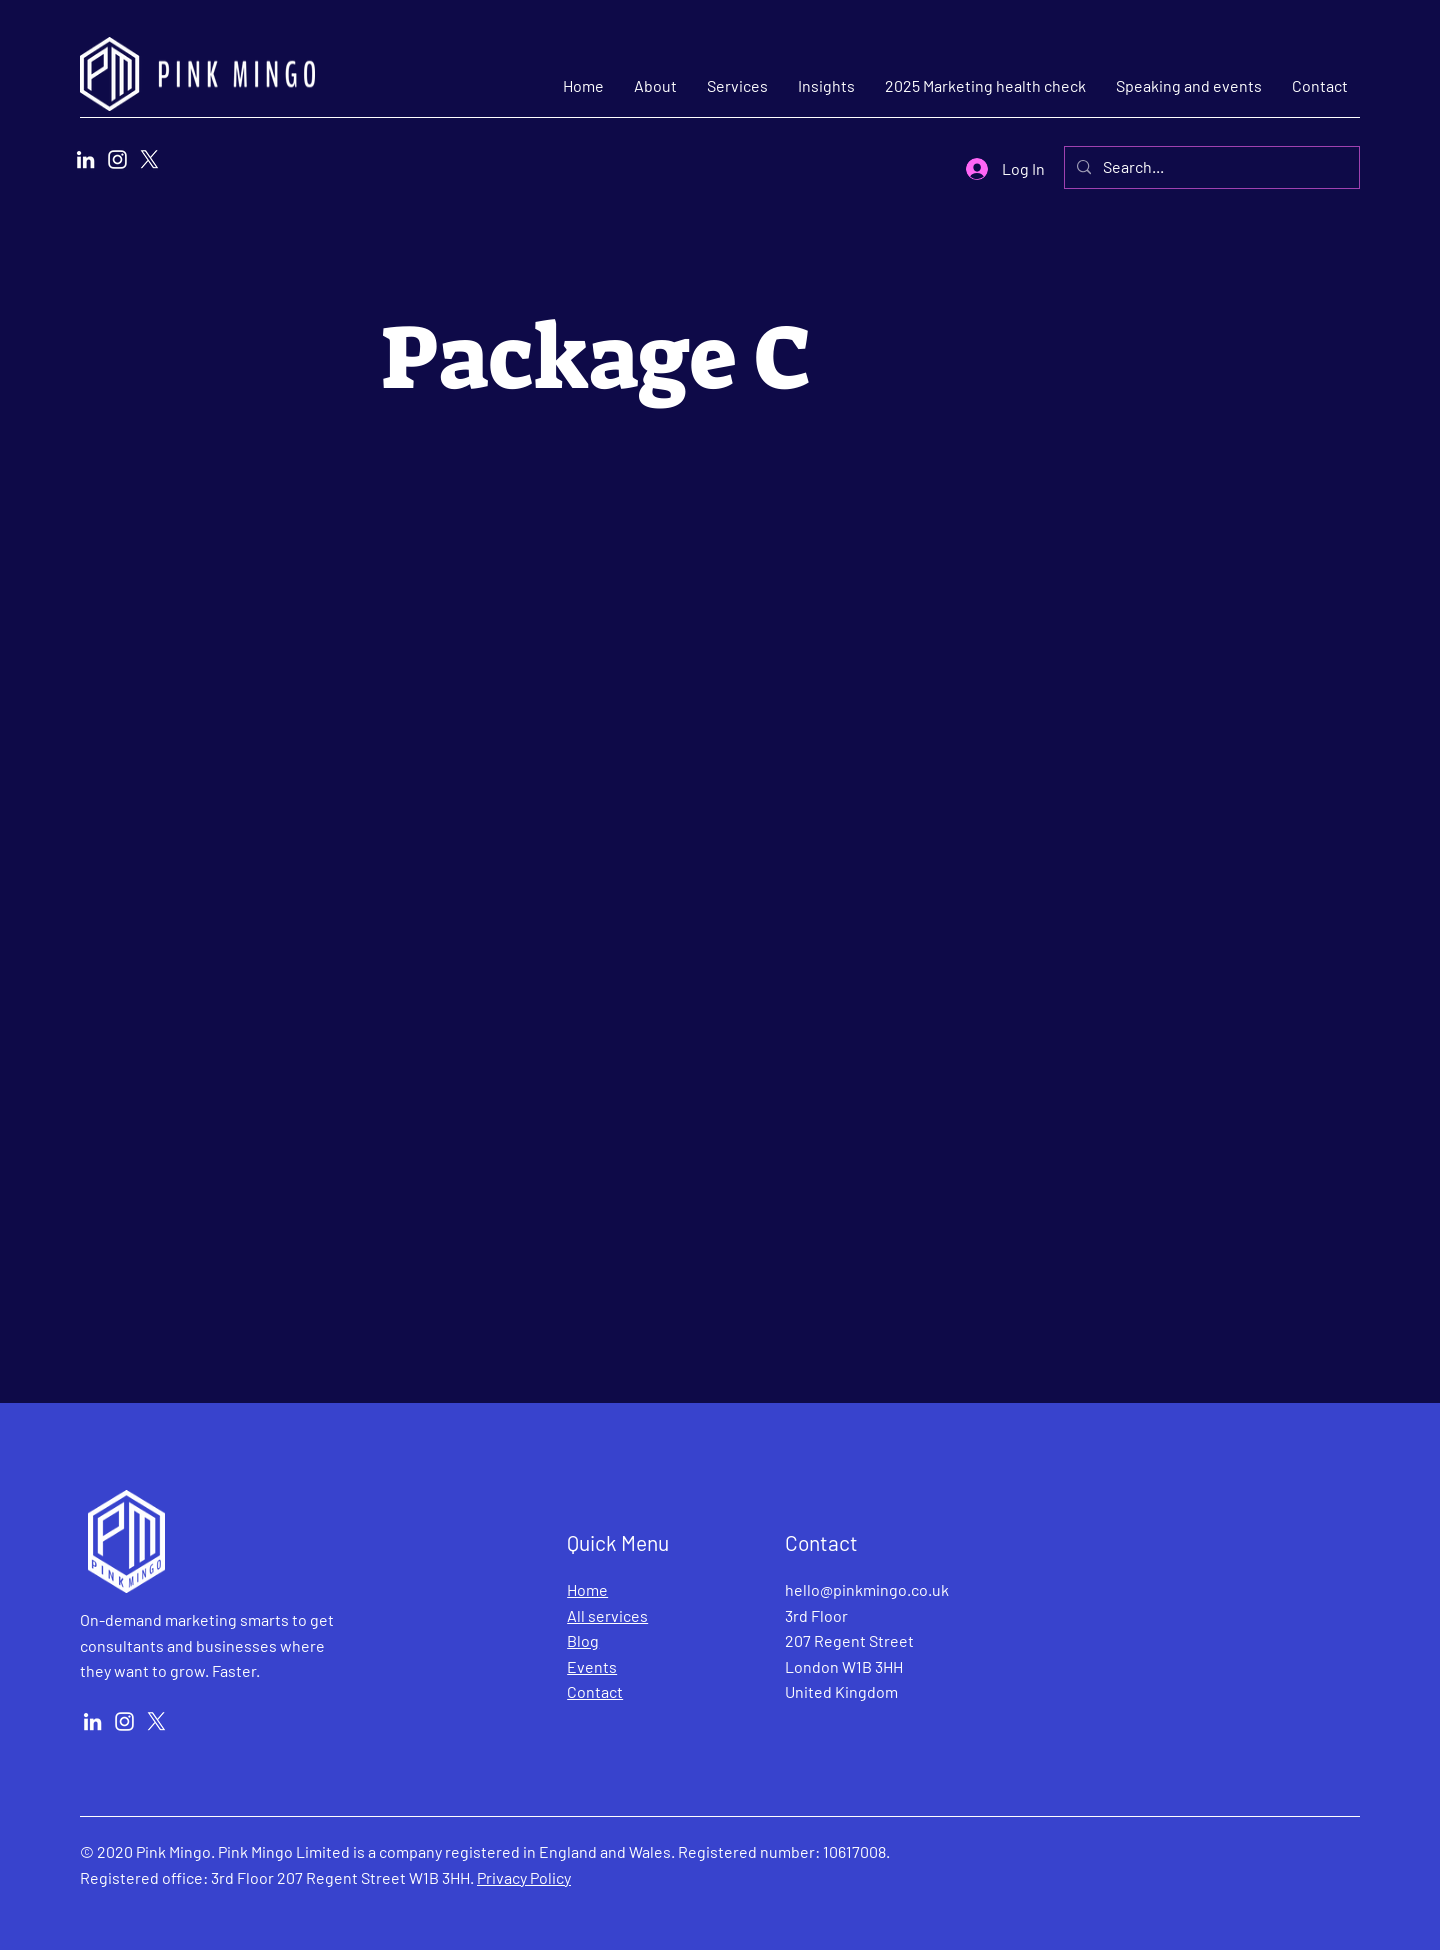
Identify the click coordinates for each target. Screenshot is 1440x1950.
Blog (583, 1640)
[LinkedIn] (85, 159)
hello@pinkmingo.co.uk (867, 1589)
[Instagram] (117, 159)
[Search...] (1210, 167)
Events (592, 1666)
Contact (595, 1691)
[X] (149, 159)
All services (607, 1615)
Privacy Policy (524, 1877)
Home (587, 1589)
